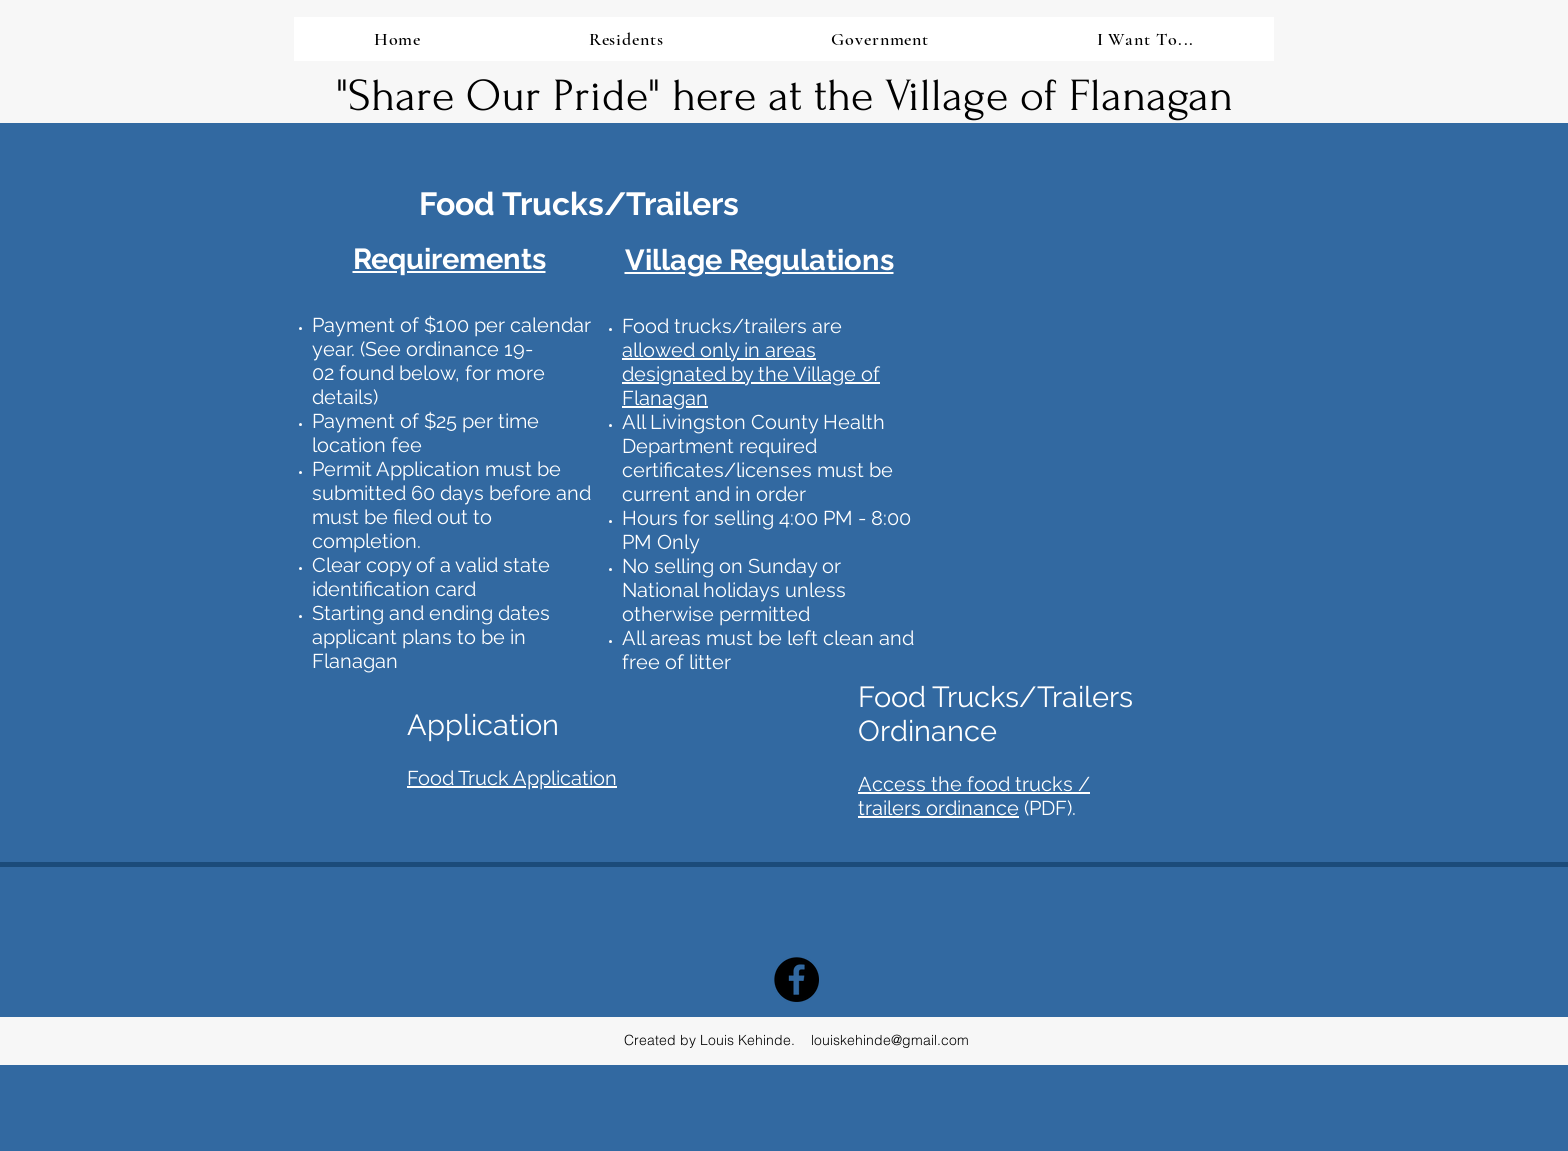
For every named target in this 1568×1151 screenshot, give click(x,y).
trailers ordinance (938, 808)
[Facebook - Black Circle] (796, 979)
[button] (626, 39)
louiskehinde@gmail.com (890, 1040)
